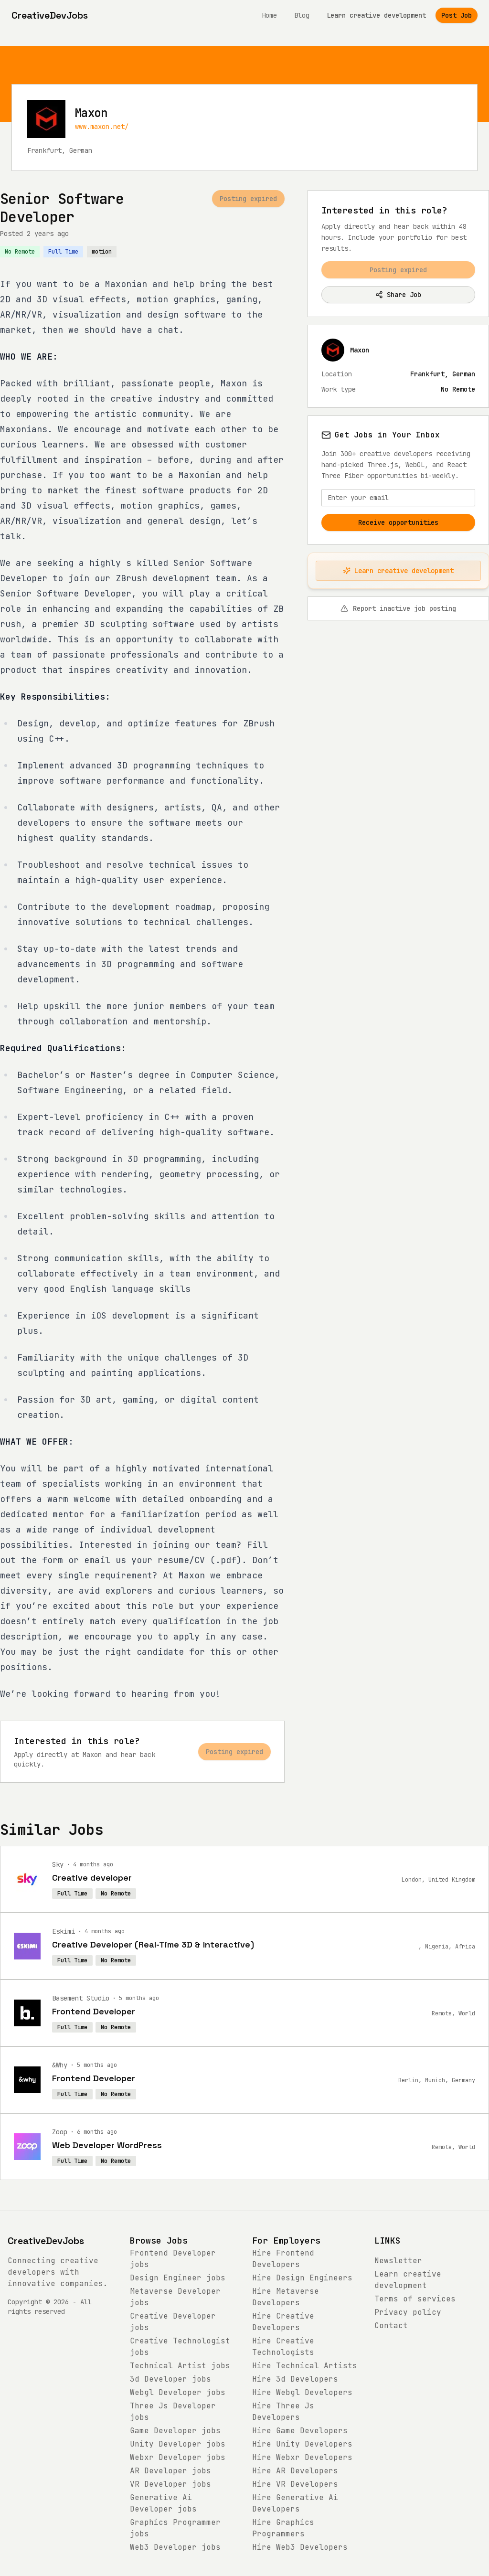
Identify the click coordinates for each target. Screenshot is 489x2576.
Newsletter (398, 2261)
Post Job (456, 15)
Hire (302, 2278)
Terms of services (415, 2299)
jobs (177, 2278)
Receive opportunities (398, 522)
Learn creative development (376, 15)
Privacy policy (407, 2312)
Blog (301, 15)
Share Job (398, 294)
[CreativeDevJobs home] (49, 15)
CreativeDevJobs (46, 2241)
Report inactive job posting (398, 608)
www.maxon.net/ (101, 126)
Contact (391, 2326)
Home (269, 15)
